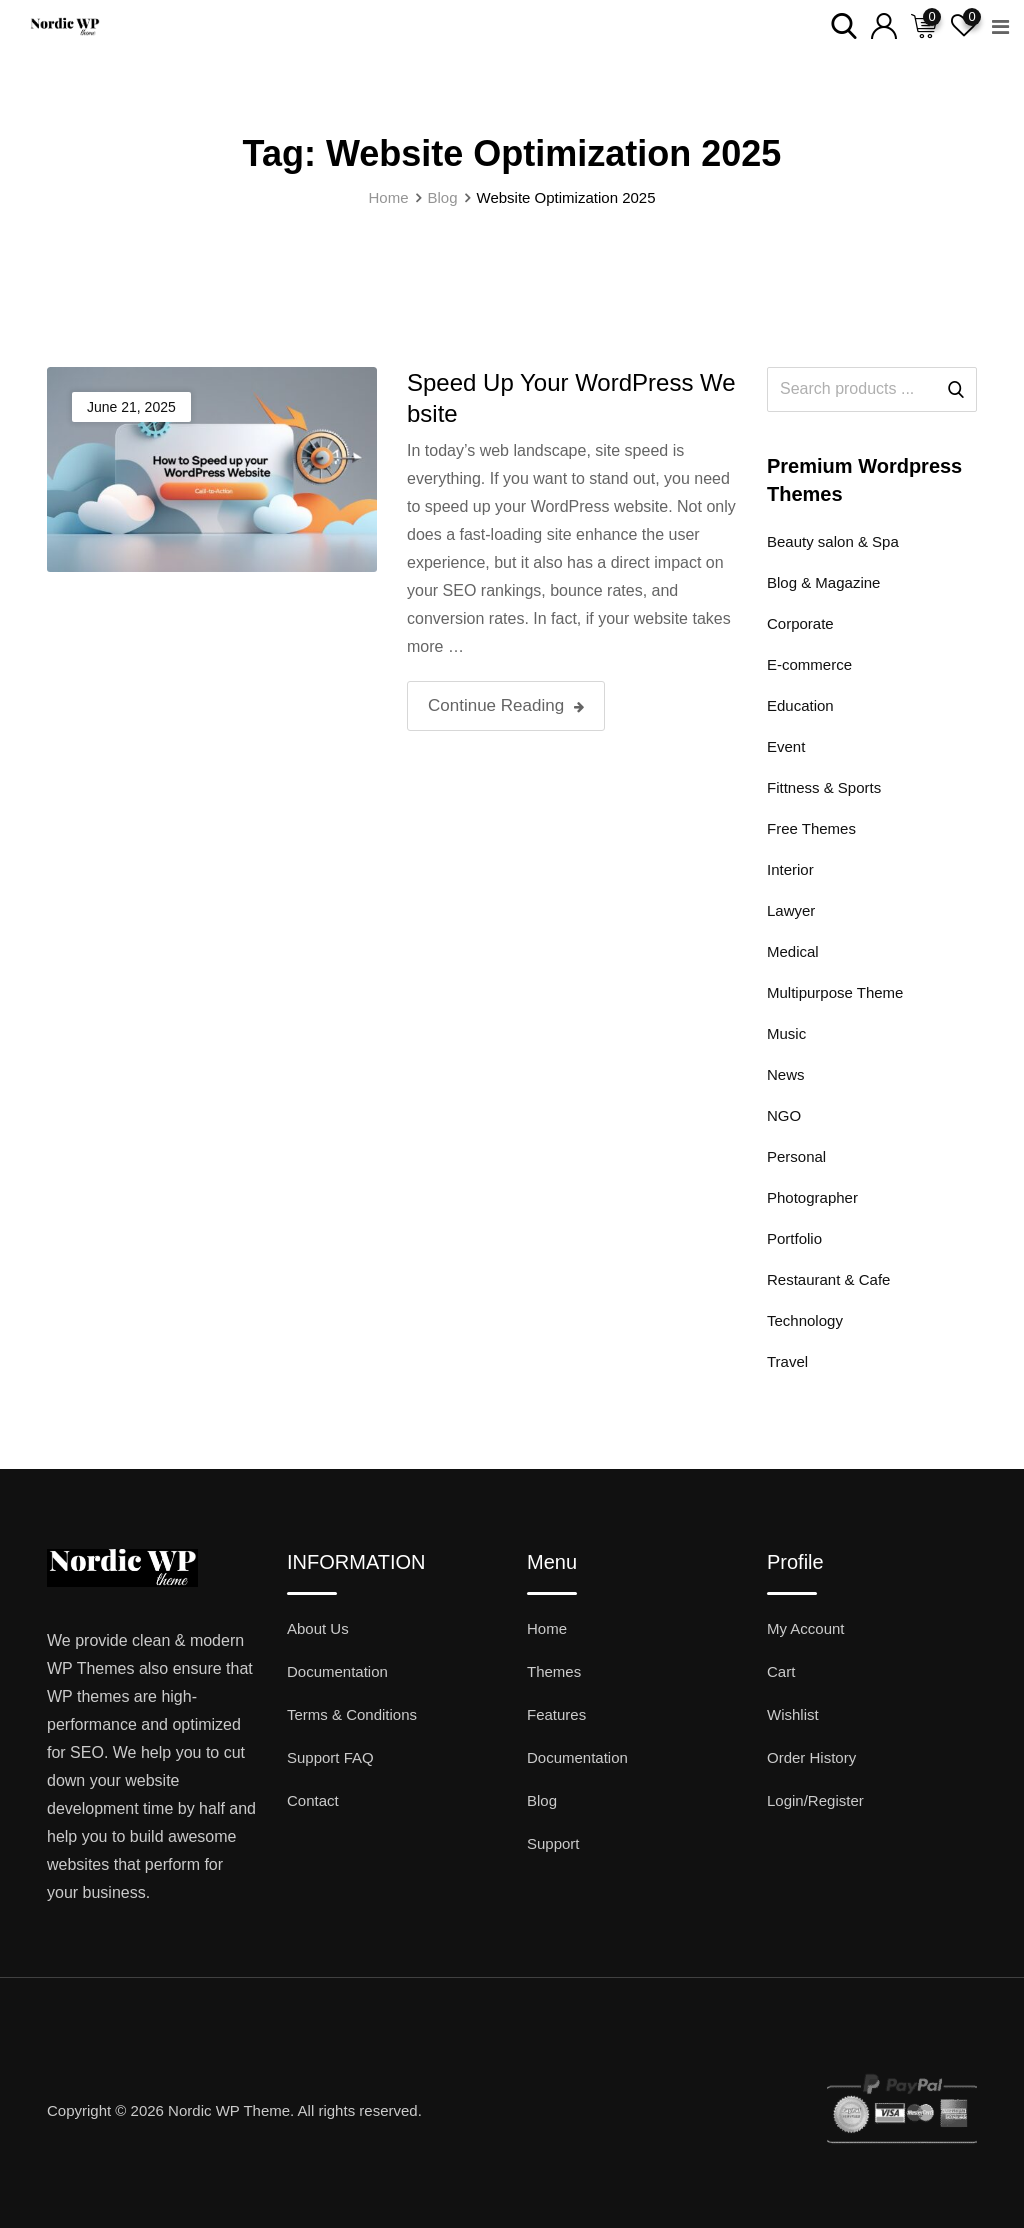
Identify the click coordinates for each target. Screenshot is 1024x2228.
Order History (811, 1757)
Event (786, 746)
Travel (787, 1361)
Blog (542, 1800)
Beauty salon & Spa (833, 541)
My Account (806, 1628)
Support (553, 1843)
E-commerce (809, 664)
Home (547, 1628)
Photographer (812, 1197)
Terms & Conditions (352, 1714)
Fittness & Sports (824, 787)
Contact (313, 1800)
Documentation (337, 1671)
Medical (793, 951)
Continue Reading (506, 705)
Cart (781, 1671)
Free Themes (811, 828)
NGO (784, 1115)
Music (786, 1033)
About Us (318, 1628)
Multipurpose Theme (835, 992)
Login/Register (815, 1800)
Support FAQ (330, 1757)
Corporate (800, 623)
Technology (805, 1320)
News (786, 1074)
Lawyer (791, 910)
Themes (554, 1671)
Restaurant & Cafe (828, 1279)
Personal (796, 1156)
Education (800, 705)
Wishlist (793, 1714)
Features (556, 1714)
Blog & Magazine (823, 582)
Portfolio (794, 1238)
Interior (790, 869)
